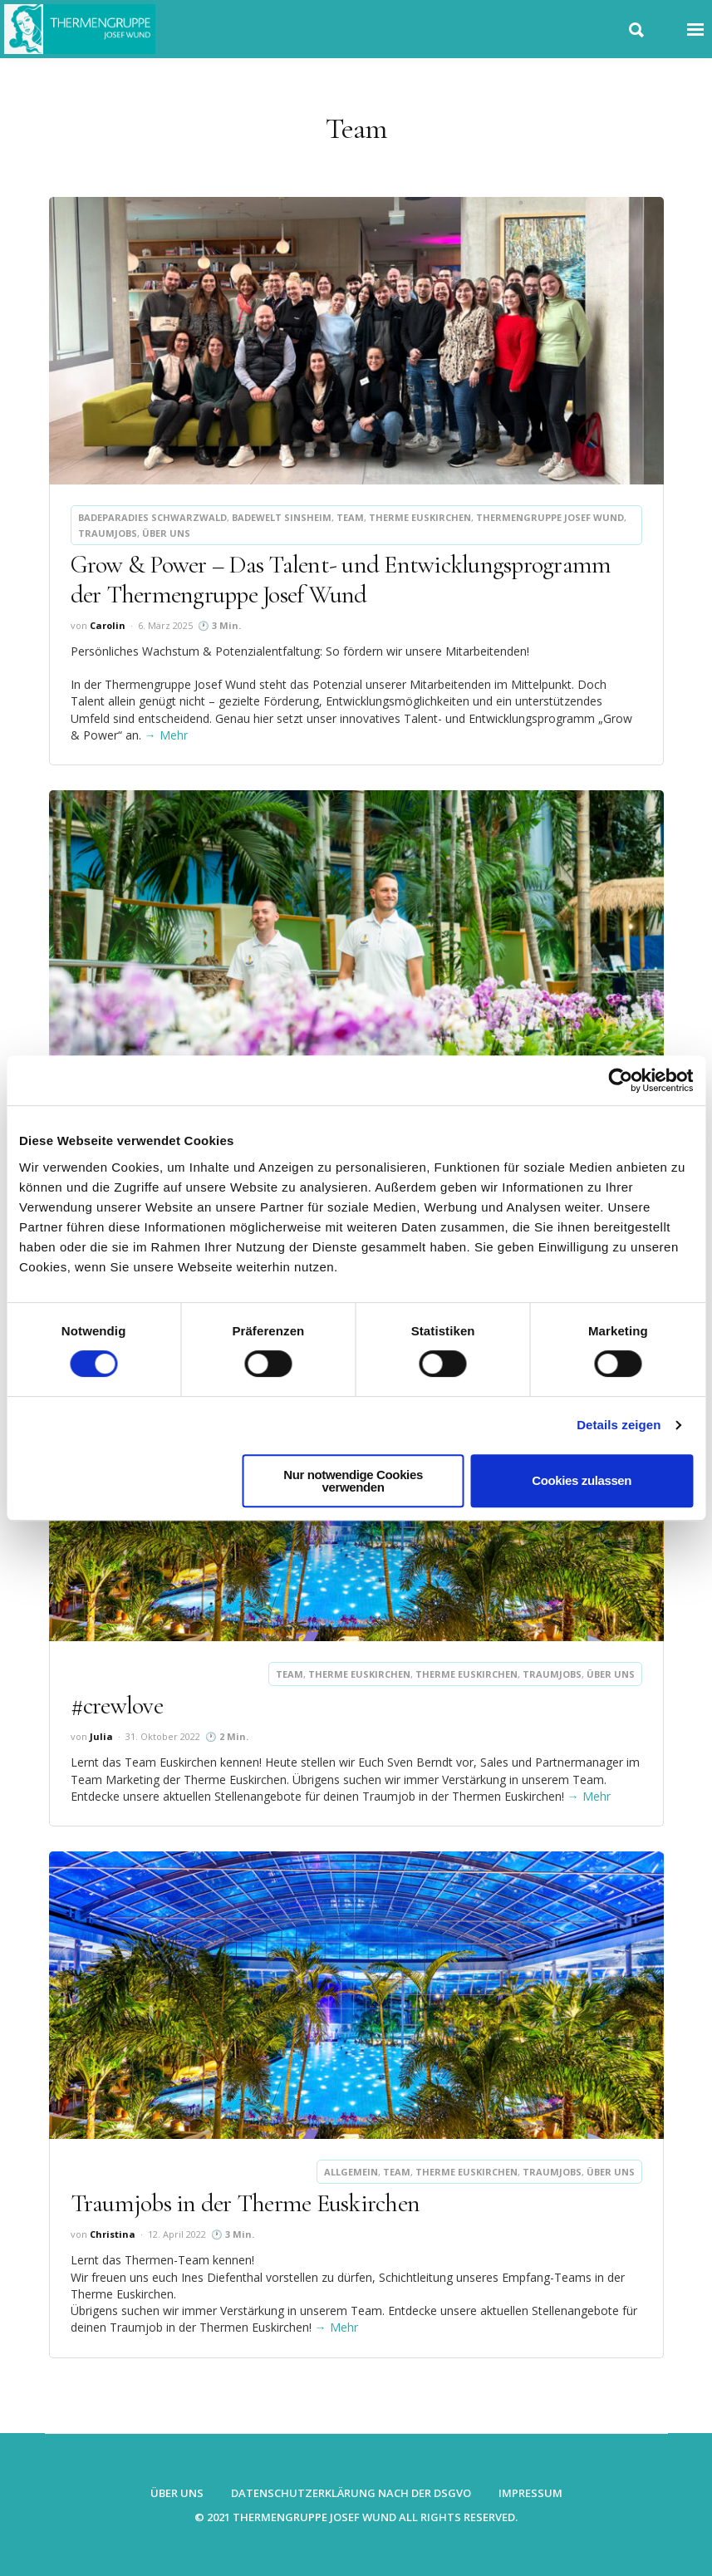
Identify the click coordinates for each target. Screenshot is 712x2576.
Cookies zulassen (581, 1480)
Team (350, 517)
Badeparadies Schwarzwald (152, 517)
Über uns (166, 533)
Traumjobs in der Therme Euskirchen (245, 2203)
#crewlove (117, 1705)
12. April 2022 (177, 2234)
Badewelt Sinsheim (281, 517)
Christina (112, 2234)
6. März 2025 (165, 625)
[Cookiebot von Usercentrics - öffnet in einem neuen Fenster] (620, 1080)
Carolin (107, 625)
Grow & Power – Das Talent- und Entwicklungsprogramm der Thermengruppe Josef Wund (341, 579)
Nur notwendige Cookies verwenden (353, 1480)
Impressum (530, 2492)
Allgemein (351, 2171)
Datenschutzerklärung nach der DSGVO (351, 2492)
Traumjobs (107, 533)
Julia (101, 1736)
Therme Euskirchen (420, 517)
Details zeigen (618, 1425)
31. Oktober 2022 (162, 1736)
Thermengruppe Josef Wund (550, 517)
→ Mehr (166, 735)
